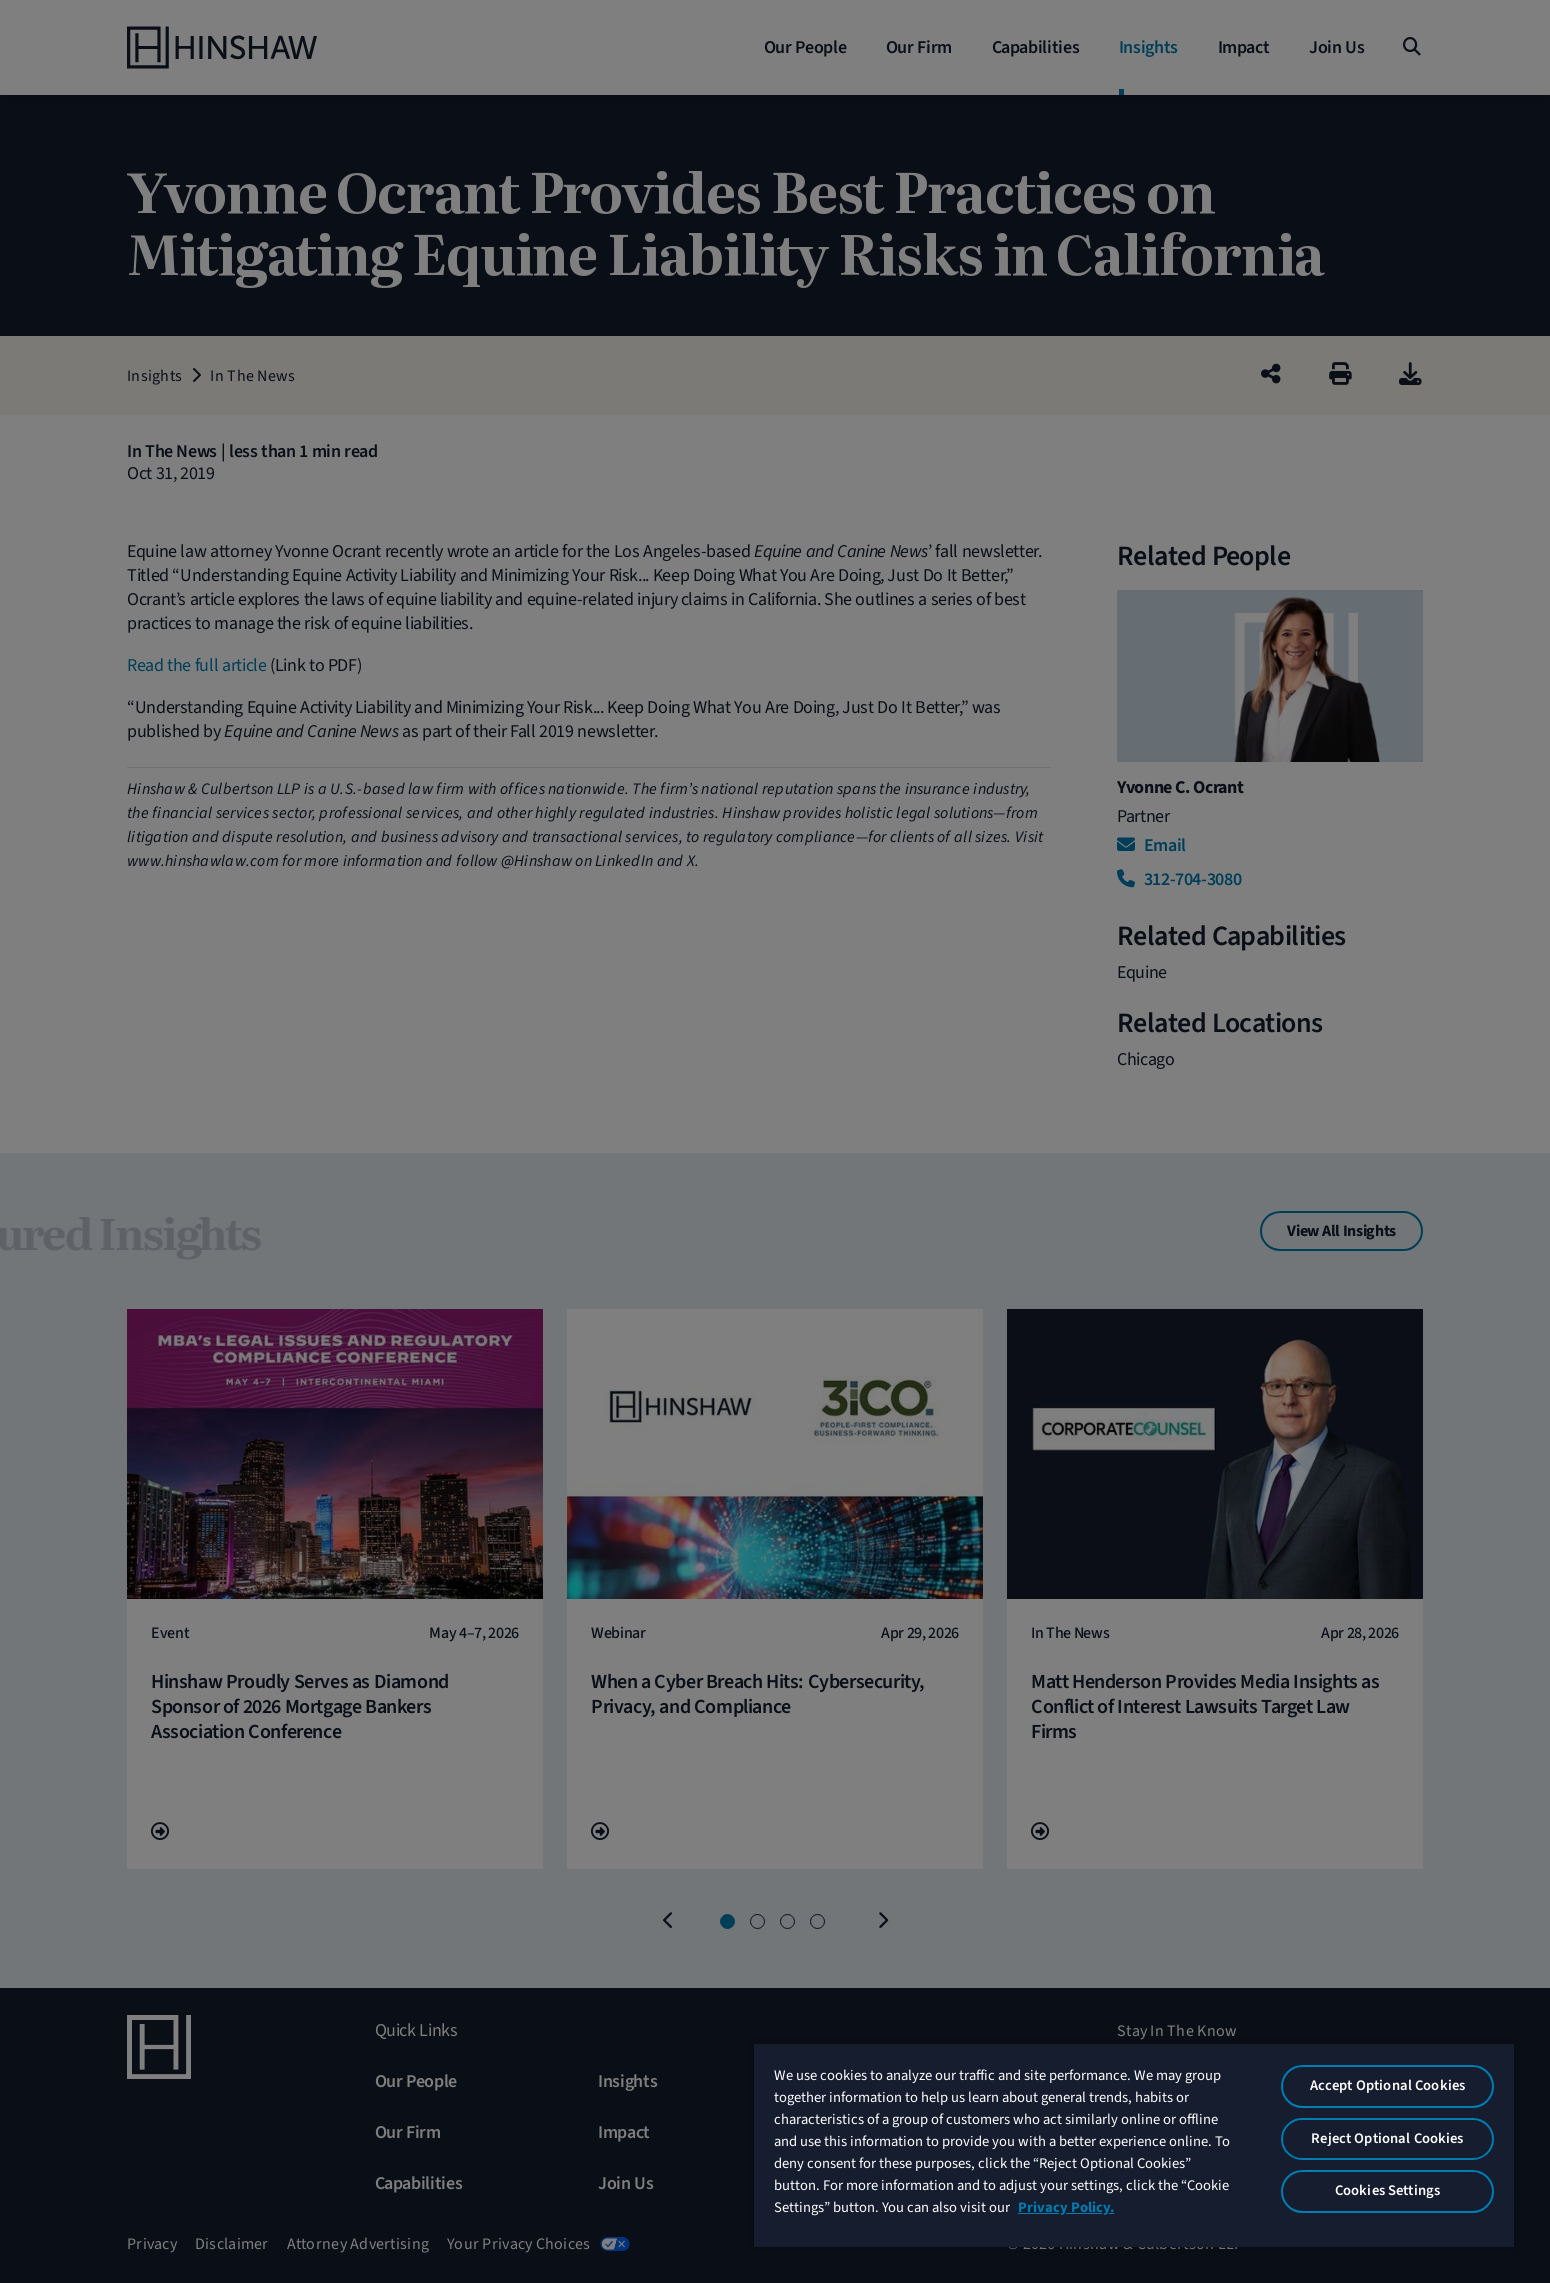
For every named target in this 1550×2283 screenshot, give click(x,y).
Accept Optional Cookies (1387, 2085)
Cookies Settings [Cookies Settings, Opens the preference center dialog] (1387, 2190)
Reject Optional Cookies (1387, 2138)
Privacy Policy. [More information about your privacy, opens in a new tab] (1066, 2207)
